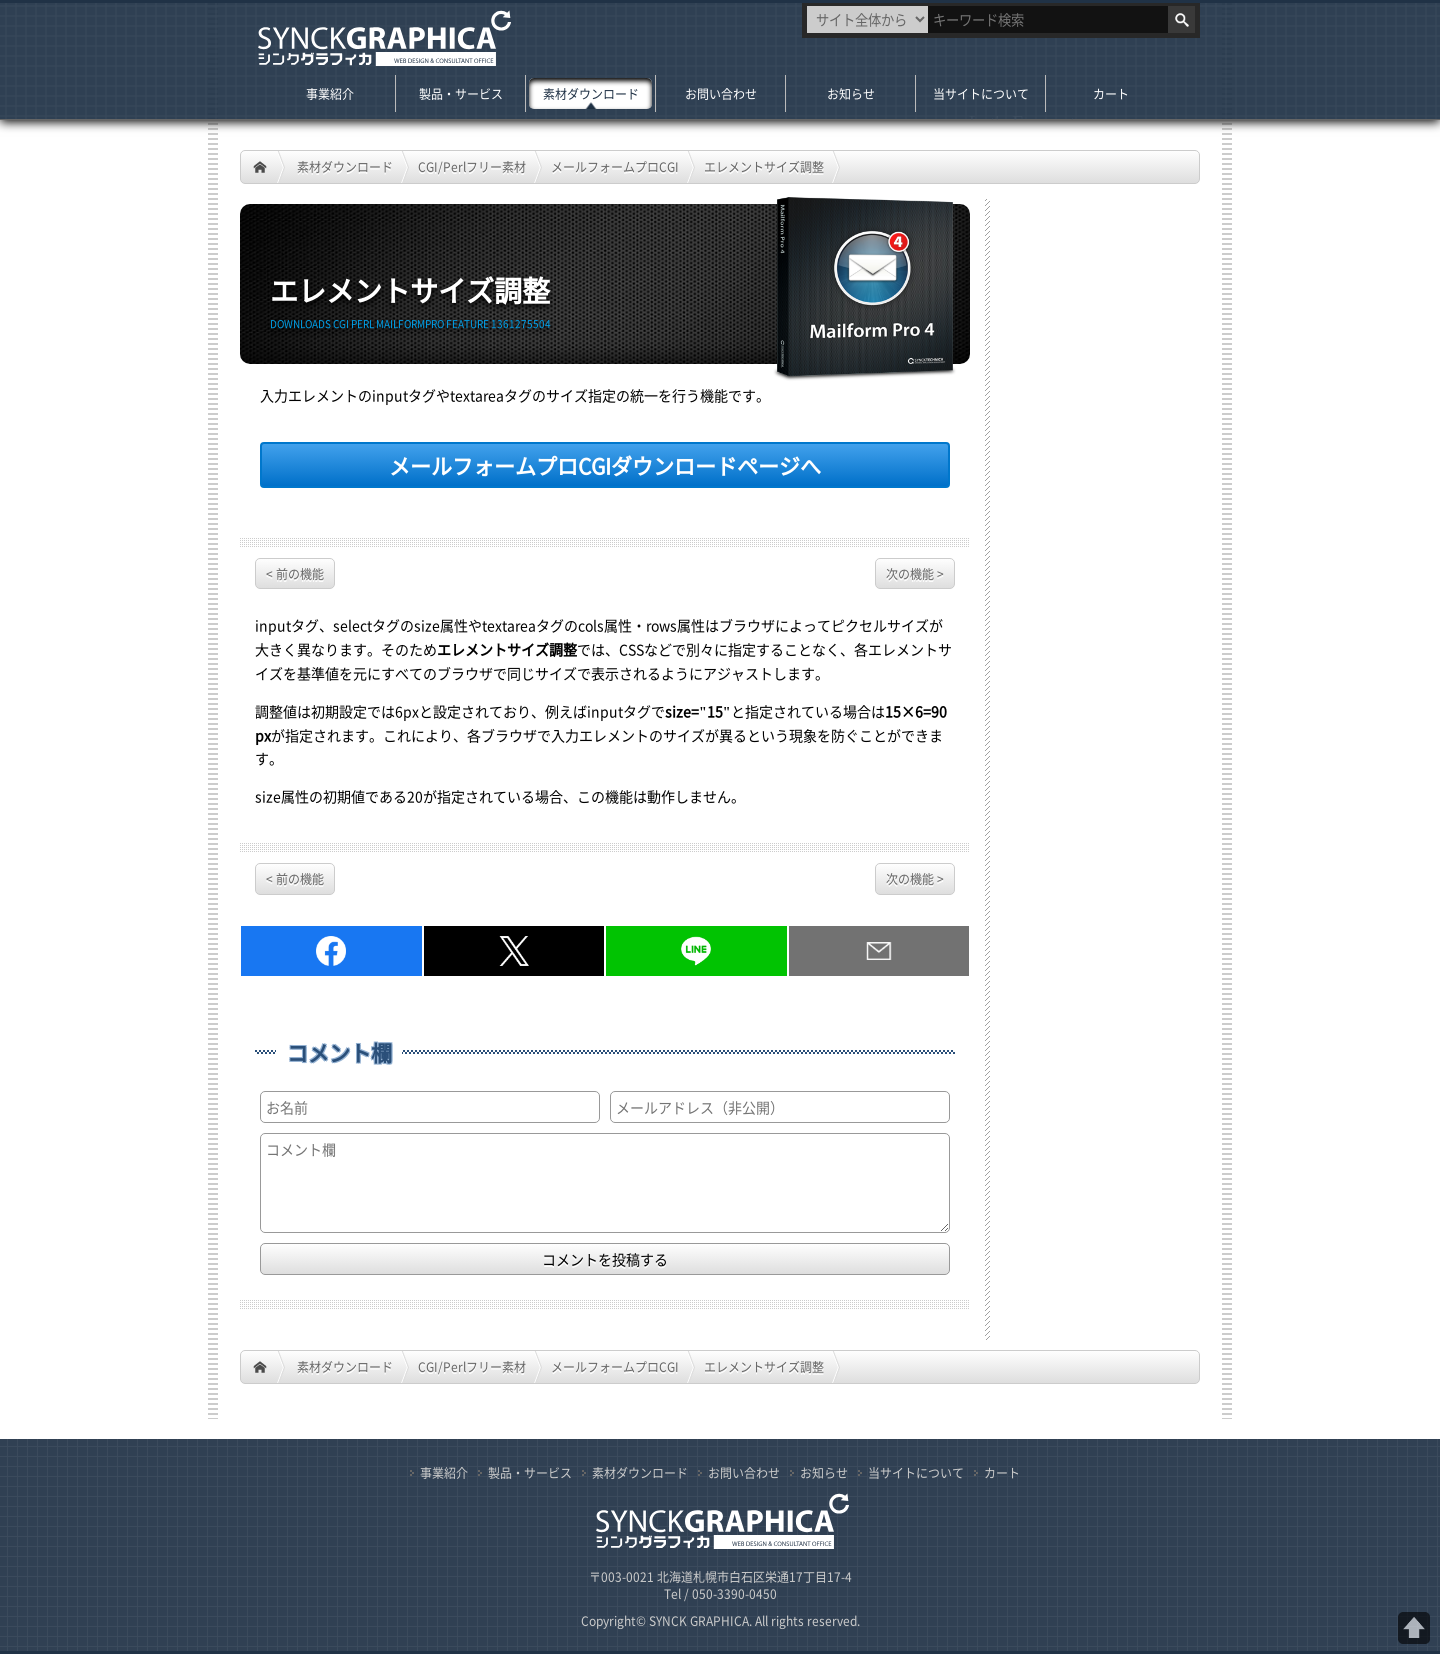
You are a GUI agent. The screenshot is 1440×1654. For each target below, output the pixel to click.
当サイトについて (981, 93)
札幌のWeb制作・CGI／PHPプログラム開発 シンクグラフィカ (382, 40)
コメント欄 (339, 1052)
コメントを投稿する (605, 1259)
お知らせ (851, 93)
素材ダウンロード (345, 166)
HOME (260, 167)
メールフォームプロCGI (615, 166)
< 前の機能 (295, 573)
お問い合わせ (721, 93)
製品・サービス (461, 93)
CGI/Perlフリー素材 (472, 166)
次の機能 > (915, 573)
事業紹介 (330, 93)
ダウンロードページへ (605, 465)
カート (1111, 93)
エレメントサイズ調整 (764, 166)
